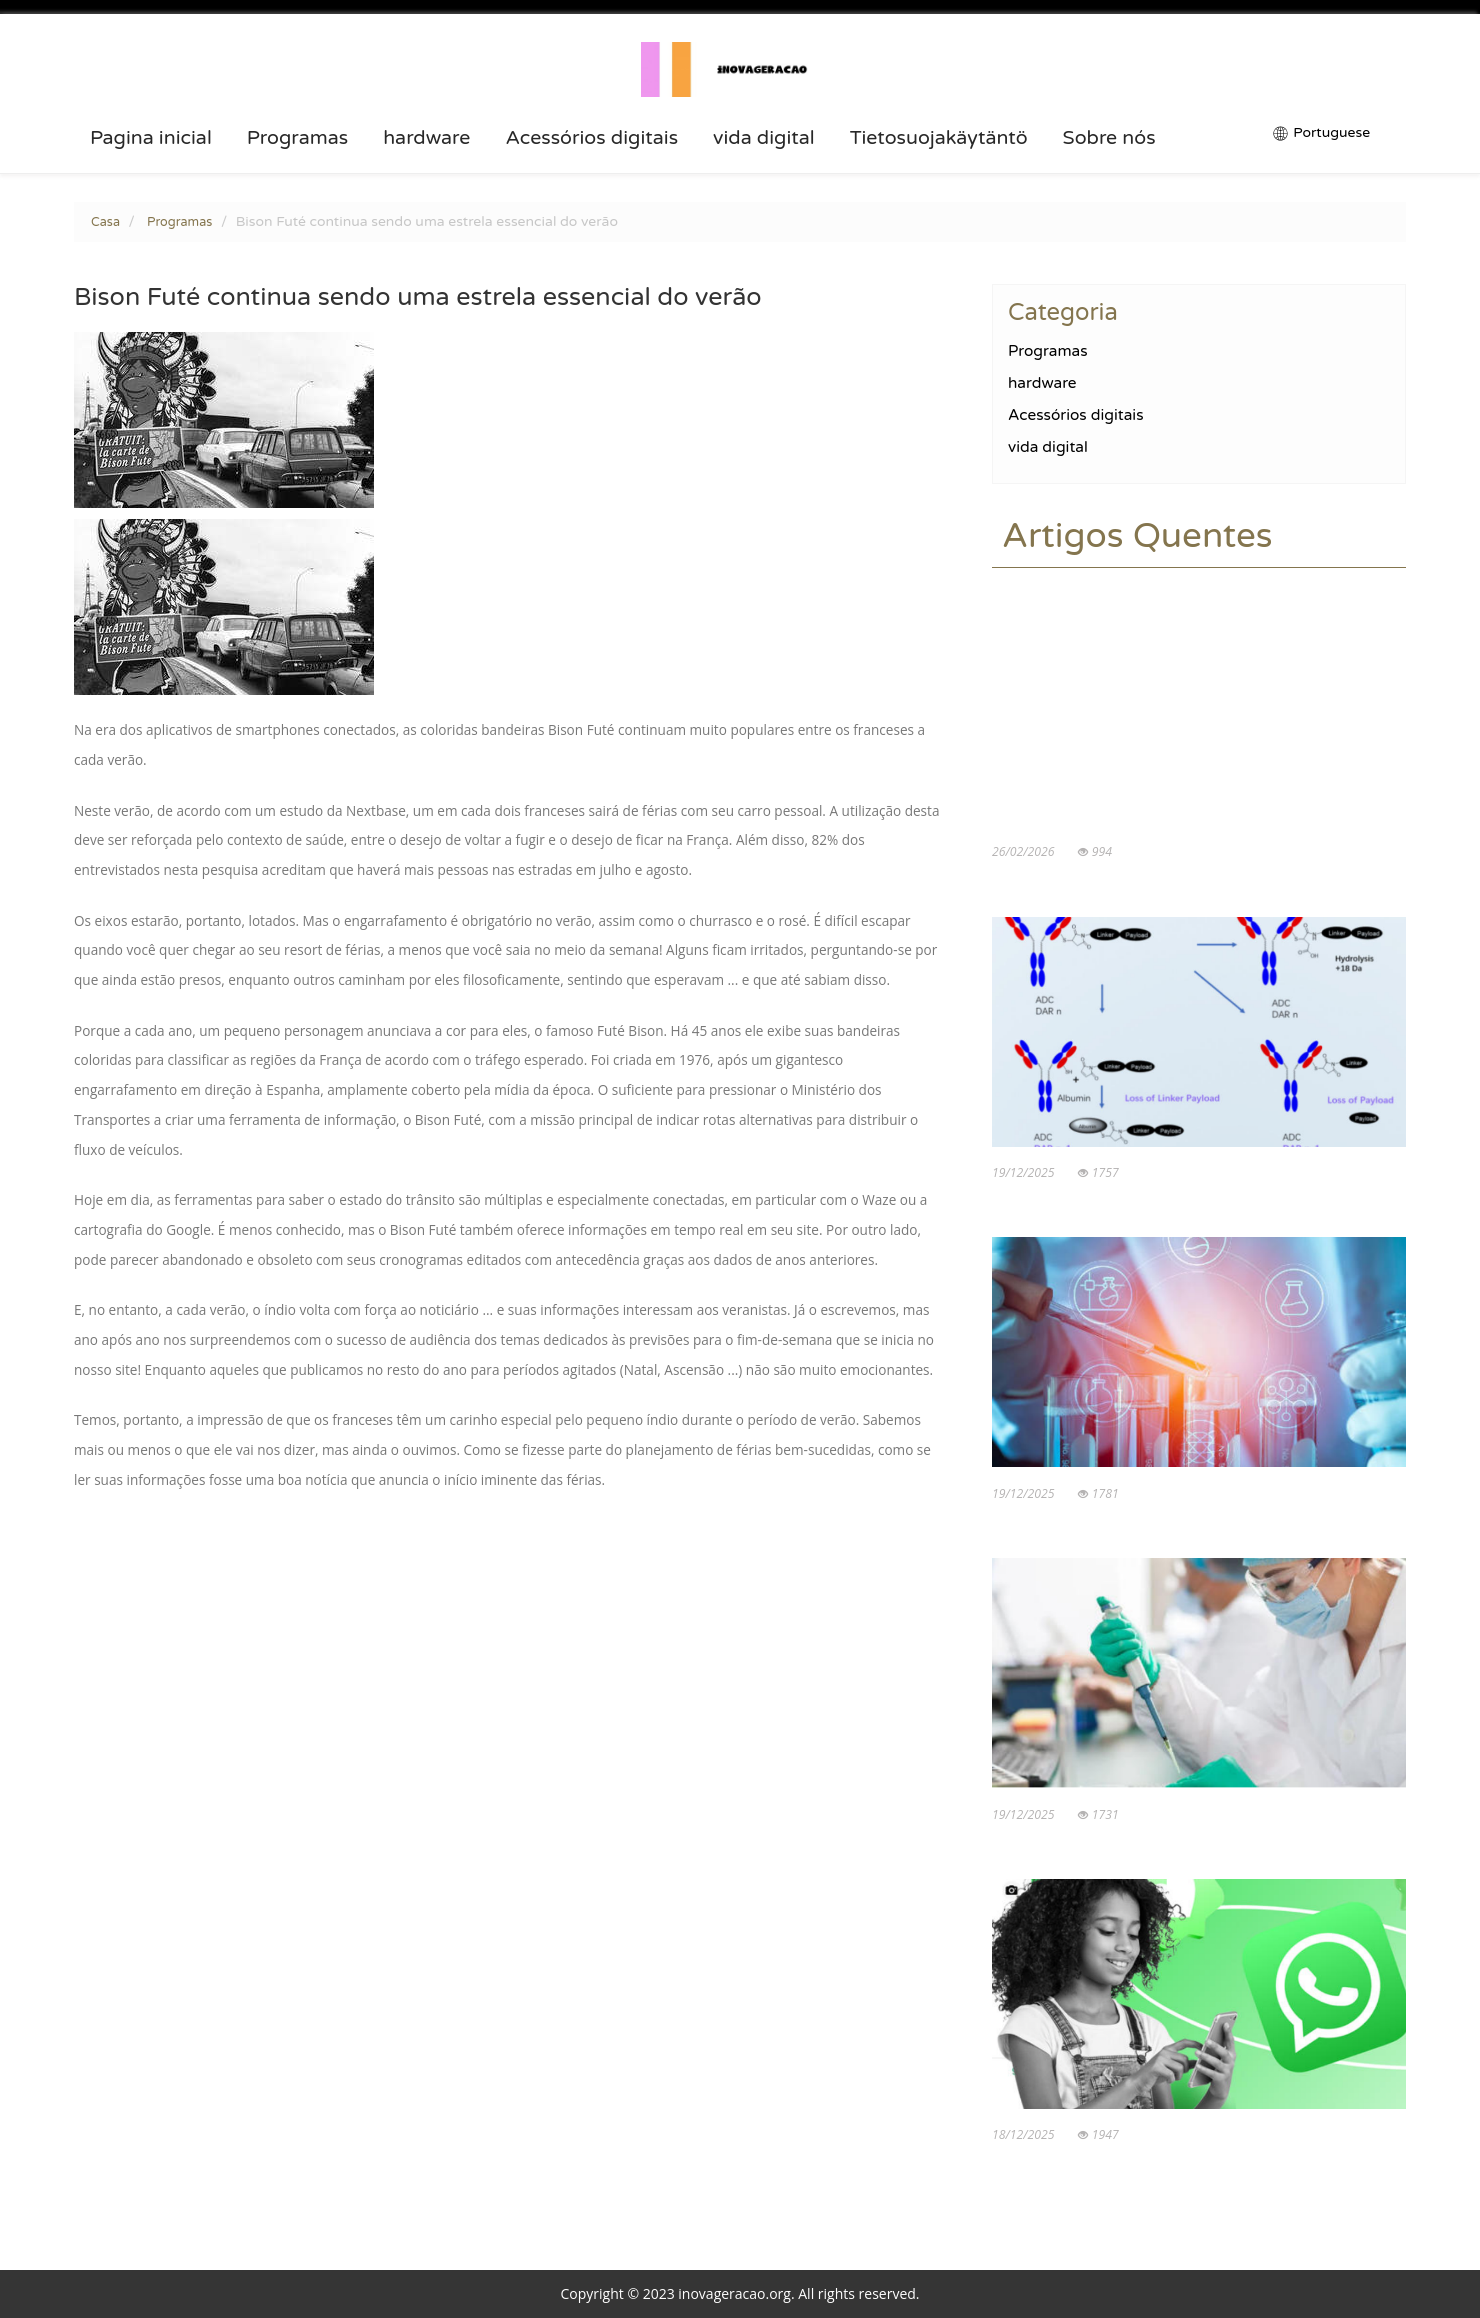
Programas (297, 138)
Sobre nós (1109, 138)
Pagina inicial (151, 138)
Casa (105, 222)
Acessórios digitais (591, 138)
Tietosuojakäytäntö (939, 138)
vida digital (764, 138)
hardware (426, 138)
